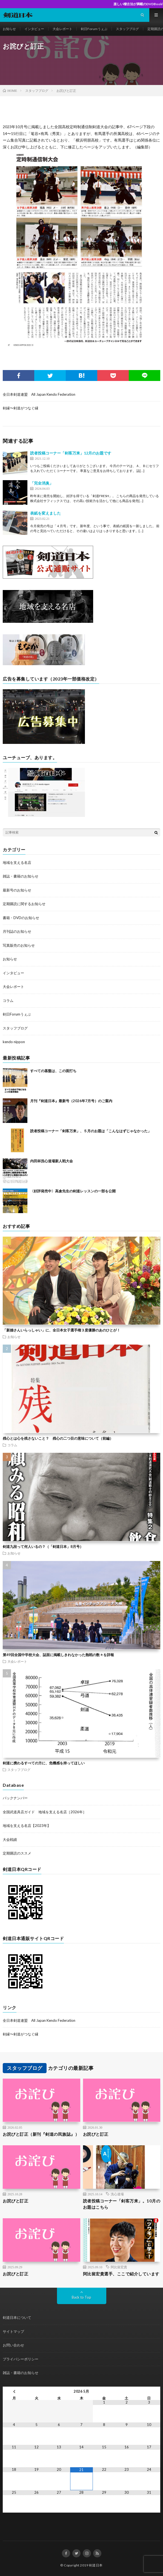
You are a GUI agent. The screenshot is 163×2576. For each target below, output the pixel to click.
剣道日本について (17, 2317)
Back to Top (81, 2297)
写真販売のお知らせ (19, 945)
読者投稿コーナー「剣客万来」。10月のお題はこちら (122, 2204)
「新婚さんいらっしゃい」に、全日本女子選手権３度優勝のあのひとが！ (61, 1330)
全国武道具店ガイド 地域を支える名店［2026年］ (44, 1812)
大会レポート (62, 29)
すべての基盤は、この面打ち (53, 1071)
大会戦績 (10, 1839)
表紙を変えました (45, 513)
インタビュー (34, 29)
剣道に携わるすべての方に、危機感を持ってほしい (44, 1763)
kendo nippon (14, 1042)
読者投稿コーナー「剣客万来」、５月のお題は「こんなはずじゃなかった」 (90, 1131)
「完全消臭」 (41, 483)
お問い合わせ (13, 2345)
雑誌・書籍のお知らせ (20, 876)
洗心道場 (117, 2194)
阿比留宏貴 (119, 2267)
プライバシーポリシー (20, 2359)
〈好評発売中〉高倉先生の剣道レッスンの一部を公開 (73, 1191)
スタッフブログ (127, 29)
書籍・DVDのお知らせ (21, 918)
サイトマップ (13, 2331)
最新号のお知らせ (17, 890)
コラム (8, 1000)
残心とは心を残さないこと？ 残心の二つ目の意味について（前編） (58, 1438)
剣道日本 (96, 2565)
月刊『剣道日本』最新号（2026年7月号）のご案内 (71, 1101)
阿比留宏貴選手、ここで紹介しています (121, 2273)
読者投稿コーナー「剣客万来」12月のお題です (70, 453)
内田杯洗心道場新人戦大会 (51, 1161)
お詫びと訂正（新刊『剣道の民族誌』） (41, 2134)
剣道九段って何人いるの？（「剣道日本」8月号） (43, 1546)
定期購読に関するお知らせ (24, 904)
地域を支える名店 (17, 862)
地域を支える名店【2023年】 (27, 1825)
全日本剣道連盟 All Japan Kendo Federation (39, 394)
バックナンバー (15, 1798)
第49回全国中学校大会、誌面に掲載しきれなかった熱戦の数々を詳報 (58, 1655)
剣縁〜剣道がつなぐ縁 (20, 408)
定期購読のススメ (17, 1853)
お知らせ (9, 29)
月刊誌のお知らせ (17, 931)
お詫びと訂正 (95, 2134)
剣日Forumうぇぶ (94, 29)
